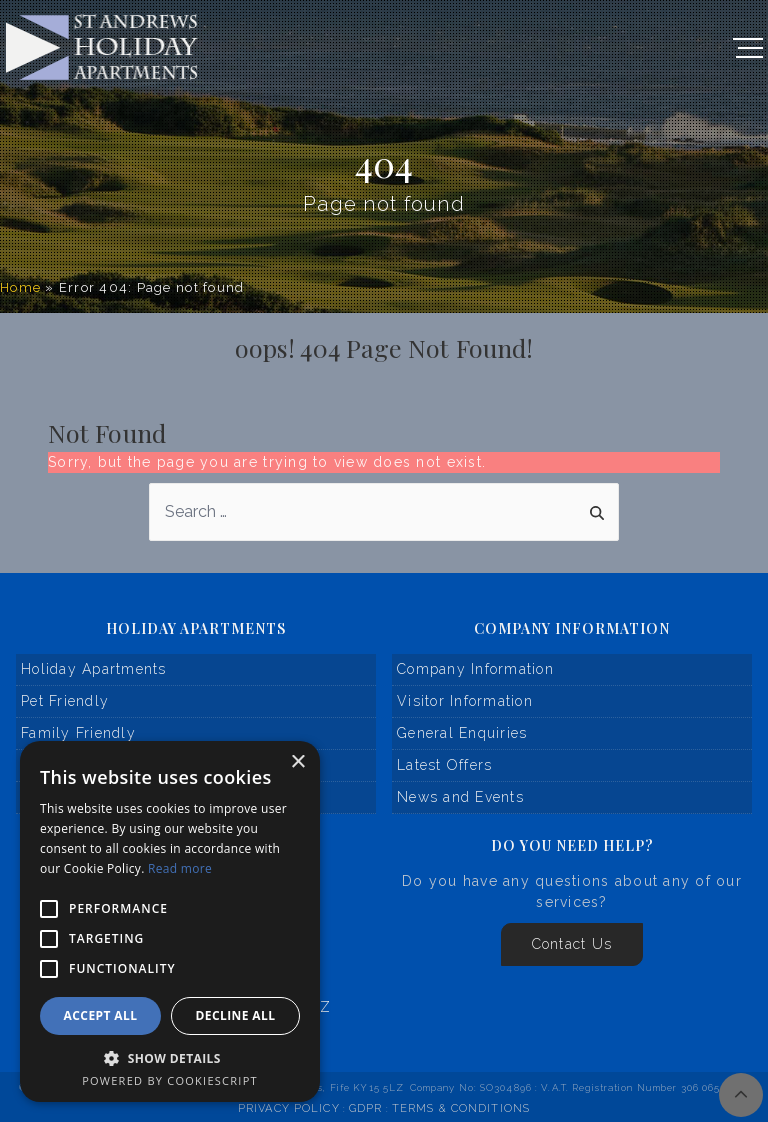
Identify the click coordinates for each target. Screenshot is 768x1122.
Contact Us (572, 944)
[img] (741, 1095)
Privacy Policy (289, 1108)
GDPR (365, 1108)
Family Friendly (78, 733)
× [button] (297, 762)
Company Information (475, 669)
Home (20, 287)
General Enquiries (462, 733)
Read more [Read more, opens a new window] (180, 868)
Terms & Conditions (461, 1108)
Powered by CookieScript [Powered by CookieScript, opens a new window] (170, 1080)
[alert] (170, 921)
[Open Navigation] (748, 48)
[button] (170, 1058)
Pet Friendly (65, 701)
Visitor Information (465, 701)
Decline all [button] (236, 1015)
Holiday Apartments (94, 669)
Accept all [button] (101, 1015)
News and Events (460, 797)
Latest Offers (444, 765)
